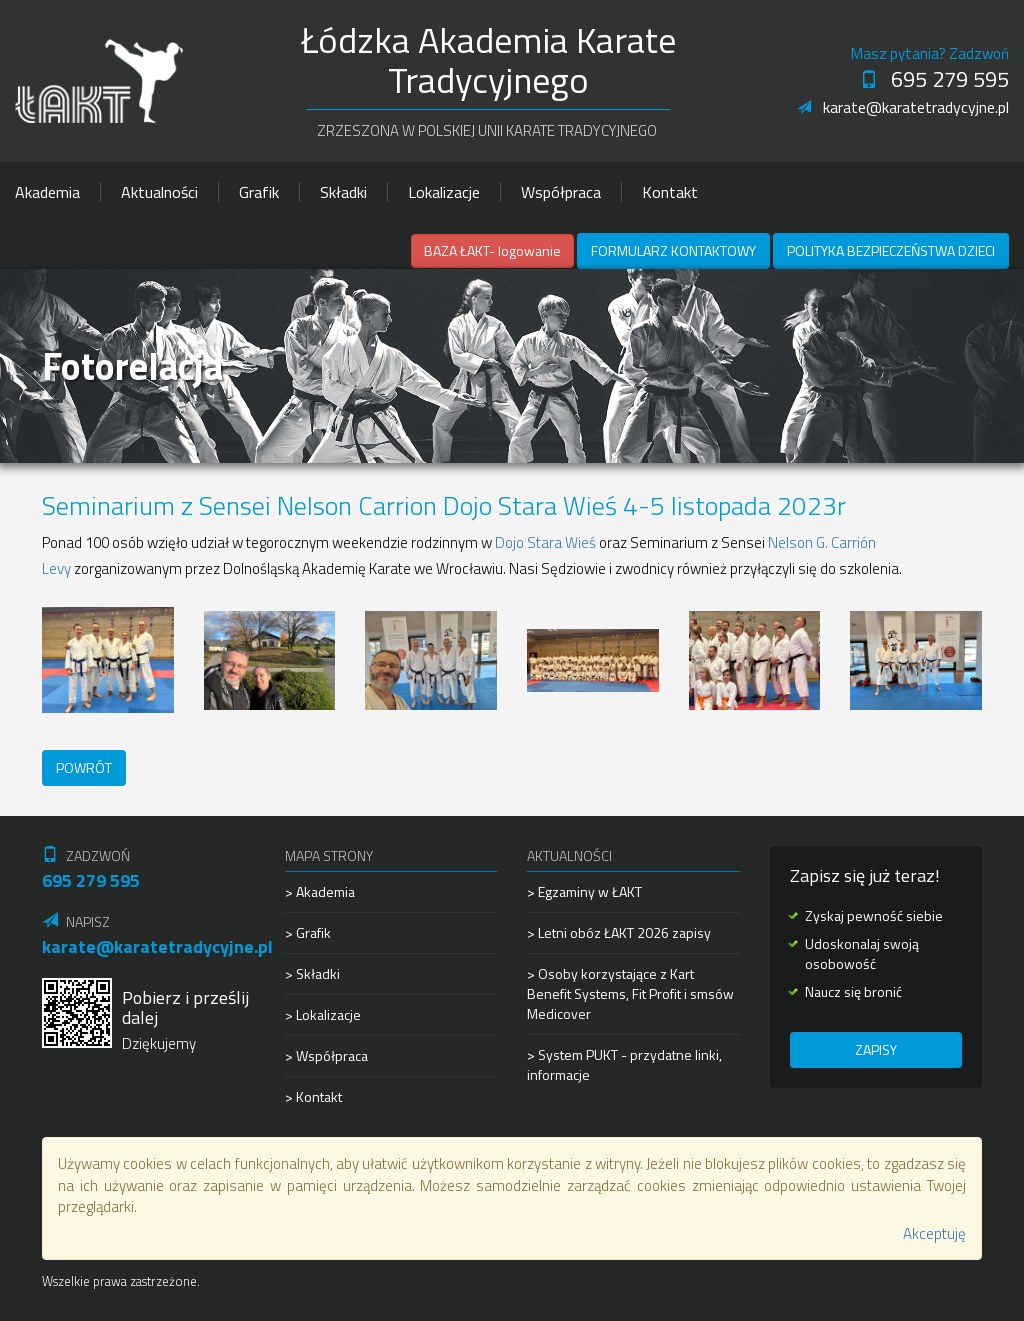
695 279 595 (934, 79)
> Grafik (308, 932)
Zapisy (876, 1049)
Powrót (84, 767)
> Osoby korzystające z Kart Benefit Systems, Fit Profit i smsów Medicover (630, 993)
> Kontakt (313, 1096)
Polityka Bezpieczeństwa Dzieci (891, 250)
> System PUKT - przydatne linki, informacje (624, 1064)
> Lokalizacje (323, 1014)
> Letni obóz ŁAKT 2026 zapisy (619, 932)
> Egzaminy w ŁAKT (584, 892)
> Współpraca (326, 1055)
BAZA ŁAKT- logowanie (492, 250)
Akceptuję (934, 1233)
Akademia (47, 192)
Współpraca (561, 192)
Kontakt (670, 192)
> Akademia (320, 892)
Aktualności (159, 192)
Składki (343, 192)
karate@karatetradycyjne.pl (903, 107)
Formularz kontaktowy (673, 250)
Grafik (259, 192)
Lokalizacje (444, 192)
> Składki (312, 973)
